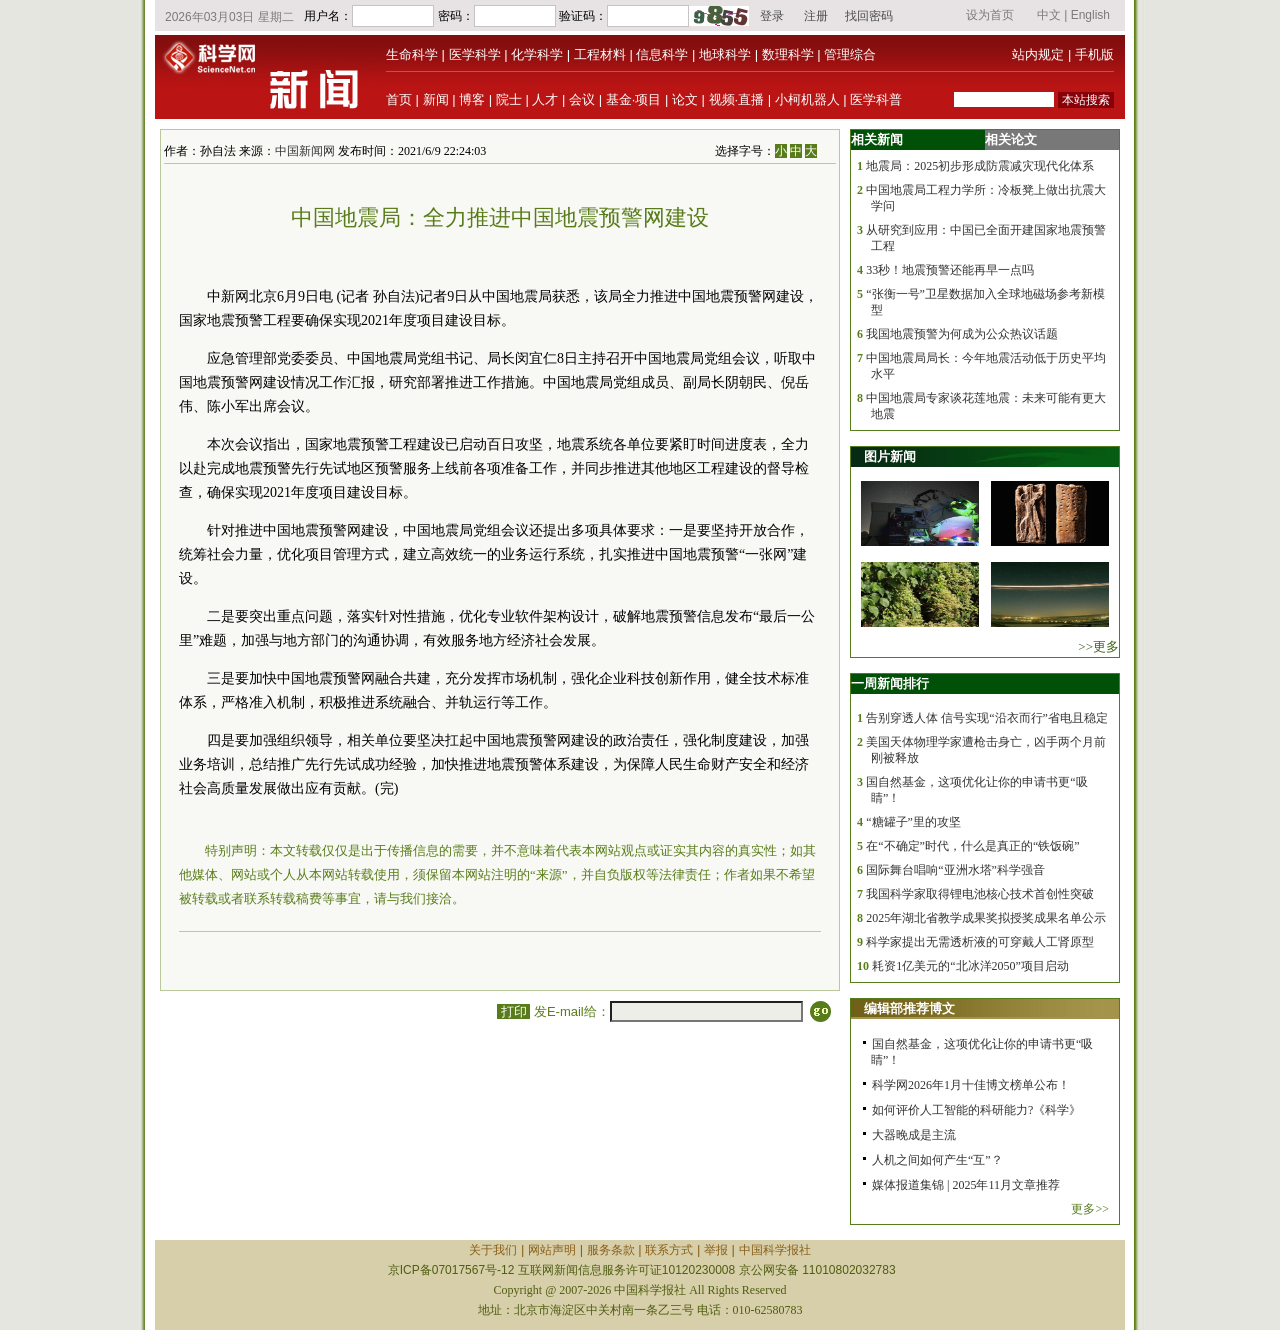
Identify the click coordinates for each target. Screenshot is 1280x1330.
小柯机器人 (807, 99)
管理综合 (850, 54)
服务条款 (611, 1250)
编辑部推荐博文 (909, 1008)
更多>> (1090, 1209)
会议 (582, 99)
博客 (472, 99)
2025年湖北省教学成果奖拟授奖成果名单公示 (986, 918)
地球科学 (725, 54)
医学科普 (876, 99)
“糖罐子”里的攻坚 (913, 822)
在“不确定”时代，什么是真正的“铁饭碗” (972, 846)
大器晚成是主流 (914, 1135)
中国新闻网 (305, 151)
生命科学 (412, 54)
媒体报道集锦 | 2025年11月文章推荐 (966, 1185)
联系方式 (669, 1250)
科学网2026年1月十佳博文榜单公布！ (971, 1085)
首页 (399, 99)
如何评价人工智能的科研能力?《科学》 (976, 1110)
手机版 (1094, 54)
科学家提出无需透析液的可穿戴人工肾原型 (980, 942)
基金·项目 (634, 99)
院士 (509, 99)
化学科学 (537, 54)
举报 (716, 1250)
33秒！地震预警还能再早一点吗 (950, 270)
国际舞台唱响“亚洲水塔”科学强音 (955, 870)
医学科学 (475, 54)
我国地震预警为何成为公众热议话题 (962, 334)
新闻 (436, 99)
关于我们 (493, 1250)
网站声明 (552, 1250)
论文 (685, 99)
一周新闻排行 (890, 683)
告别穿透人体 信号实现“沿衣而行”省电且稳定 (987, 718)
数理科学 (788, 54)
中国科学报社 (775, 1250)
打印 (513, 1011)
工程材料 (600, 54)
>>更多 (1098, 646)
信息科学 (662, 54)
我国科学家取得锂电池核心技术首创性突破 (980, 894)
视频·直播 (737, 99)
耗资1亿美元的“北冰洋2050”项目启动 (970, 966)
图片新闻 (890, 456)
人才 (545, 99)
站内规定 (1038, 54)
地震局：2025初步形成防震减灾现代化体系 (980, 166)
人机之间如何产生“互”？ (937, 1160)
